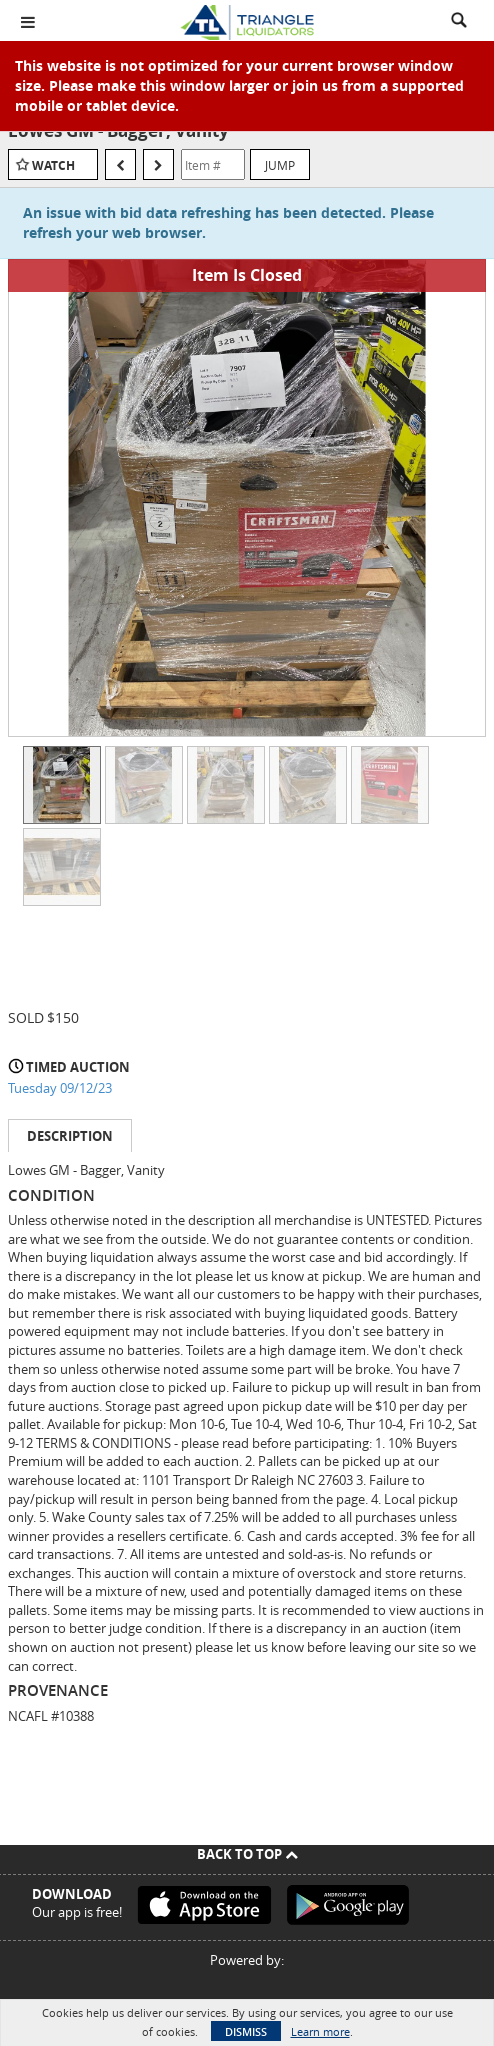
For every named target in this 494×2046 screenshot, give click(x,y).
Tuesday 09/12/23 (60, 1088)
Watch (53, 165)
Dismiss (246, 2031)
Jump (280, 165)
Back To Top (247, 1854)
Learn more (320, 2031)
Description (70, 1136)
